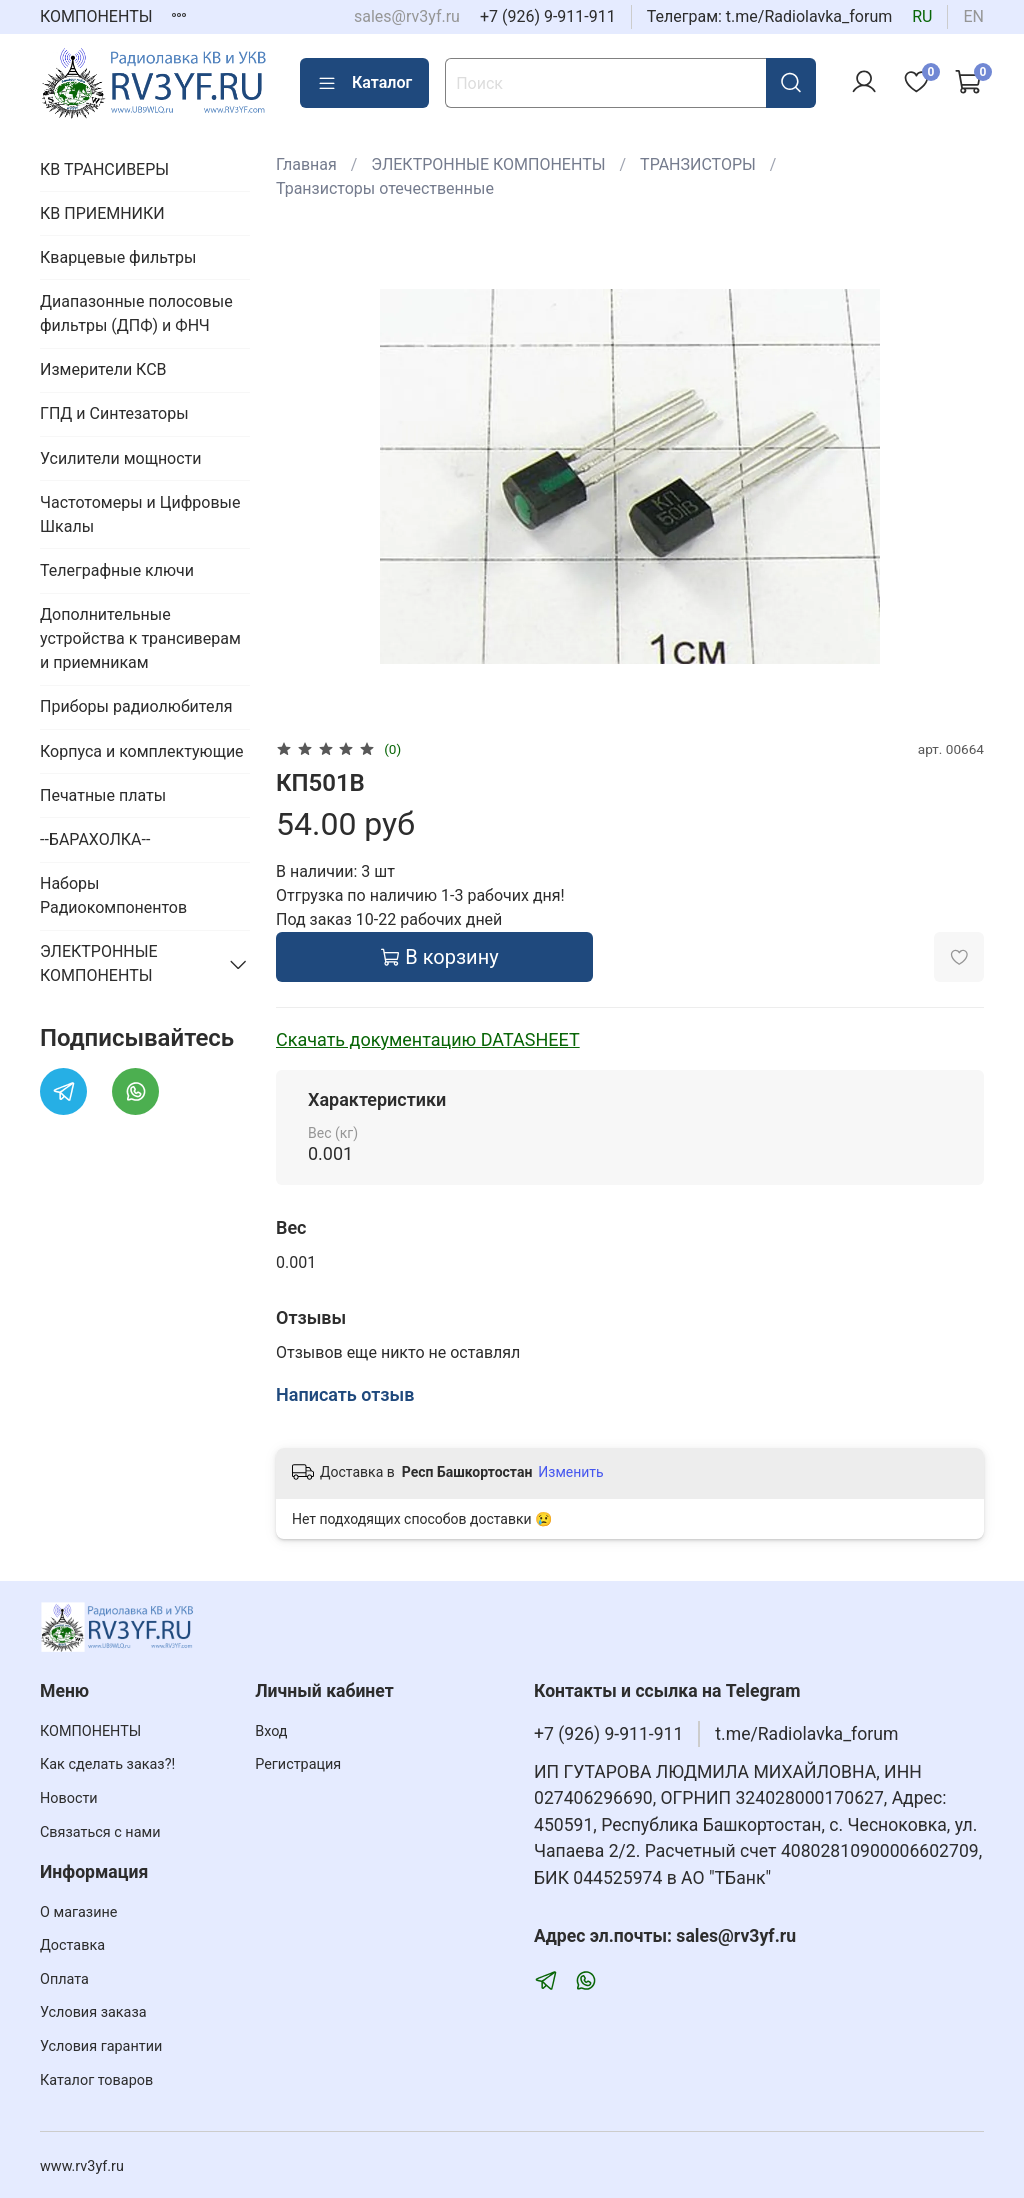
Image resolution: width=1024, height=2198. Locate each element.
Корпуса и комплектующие (142, 751)
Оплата (64, 1979)
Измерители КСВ (103, 369)
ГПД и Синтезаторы (114, 413)
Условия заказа (93, 2012)
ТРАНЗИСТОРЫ (698, 164)
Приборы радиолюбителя (136, 706)
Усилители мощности (121, 458)
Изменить (570, 1472)
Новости (69, 1798)
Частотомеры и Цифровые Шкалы (140, 514)
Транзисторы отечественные (385, 188)
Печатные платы (103, 795)
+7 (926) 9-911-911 (548, 16)
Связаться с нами (100, 1832)
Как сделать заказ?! (107, 1764)
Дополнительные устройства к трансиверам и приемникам (140, 638)
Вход (271, 1731)
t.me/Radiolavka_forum (806, 1734)
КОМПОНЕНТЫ (96, 16)
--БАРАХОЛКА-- (95, 839)
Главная (306, 164)
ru (922, 16)
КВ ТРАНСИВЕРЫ (104, 169)
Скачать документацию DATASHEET (428, 1039)
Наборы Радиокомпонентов (113, 895)
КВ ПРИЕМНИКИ (102, 213)
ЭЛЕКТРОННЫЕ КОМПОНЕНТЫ (488, 164)
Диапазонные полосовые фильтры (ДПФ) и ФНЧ (136, 313)
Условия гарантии (101, 2046)
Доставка (72, 1945)
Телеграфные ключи (117, 570)
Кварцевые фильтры (118, 257)
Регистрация (298, 1764)
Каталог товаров (96, 2080)
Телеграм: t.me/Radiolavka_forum (770, 16)
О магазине (78, 1912)
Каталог (364, 83)
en (973, 16)
